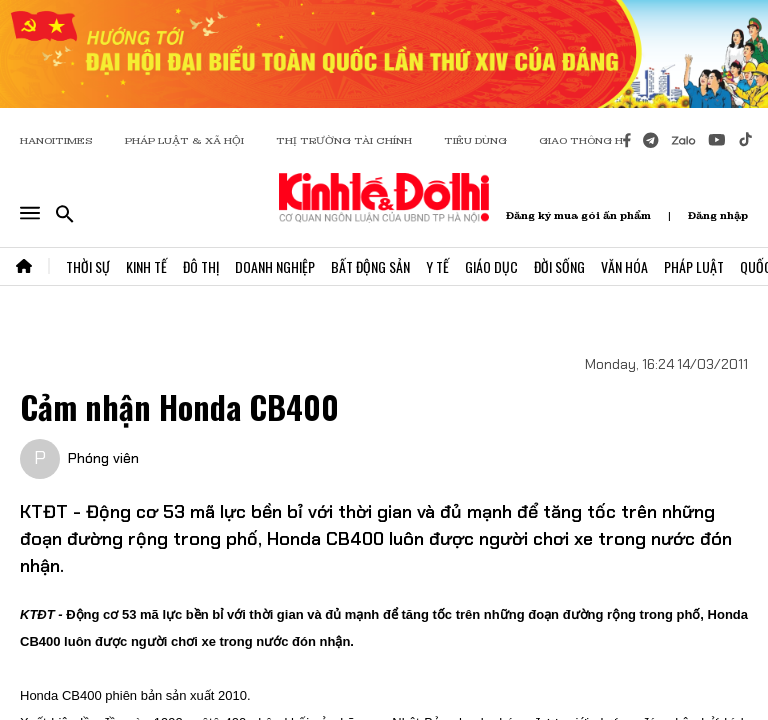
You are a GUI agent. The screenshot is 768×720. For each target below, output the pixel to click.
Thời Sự (88, 266)
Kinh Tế (146, 266)
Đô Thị (201, 266)
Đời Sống (559, 266)
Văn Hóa (624, 266)
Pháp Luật (694, 266)
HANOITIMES (56, 140)
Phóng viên (103, 458)
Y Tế (437, 266)
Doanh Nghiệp (275, 266)
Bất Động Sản (370, 266)
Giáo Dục (491, 266)
